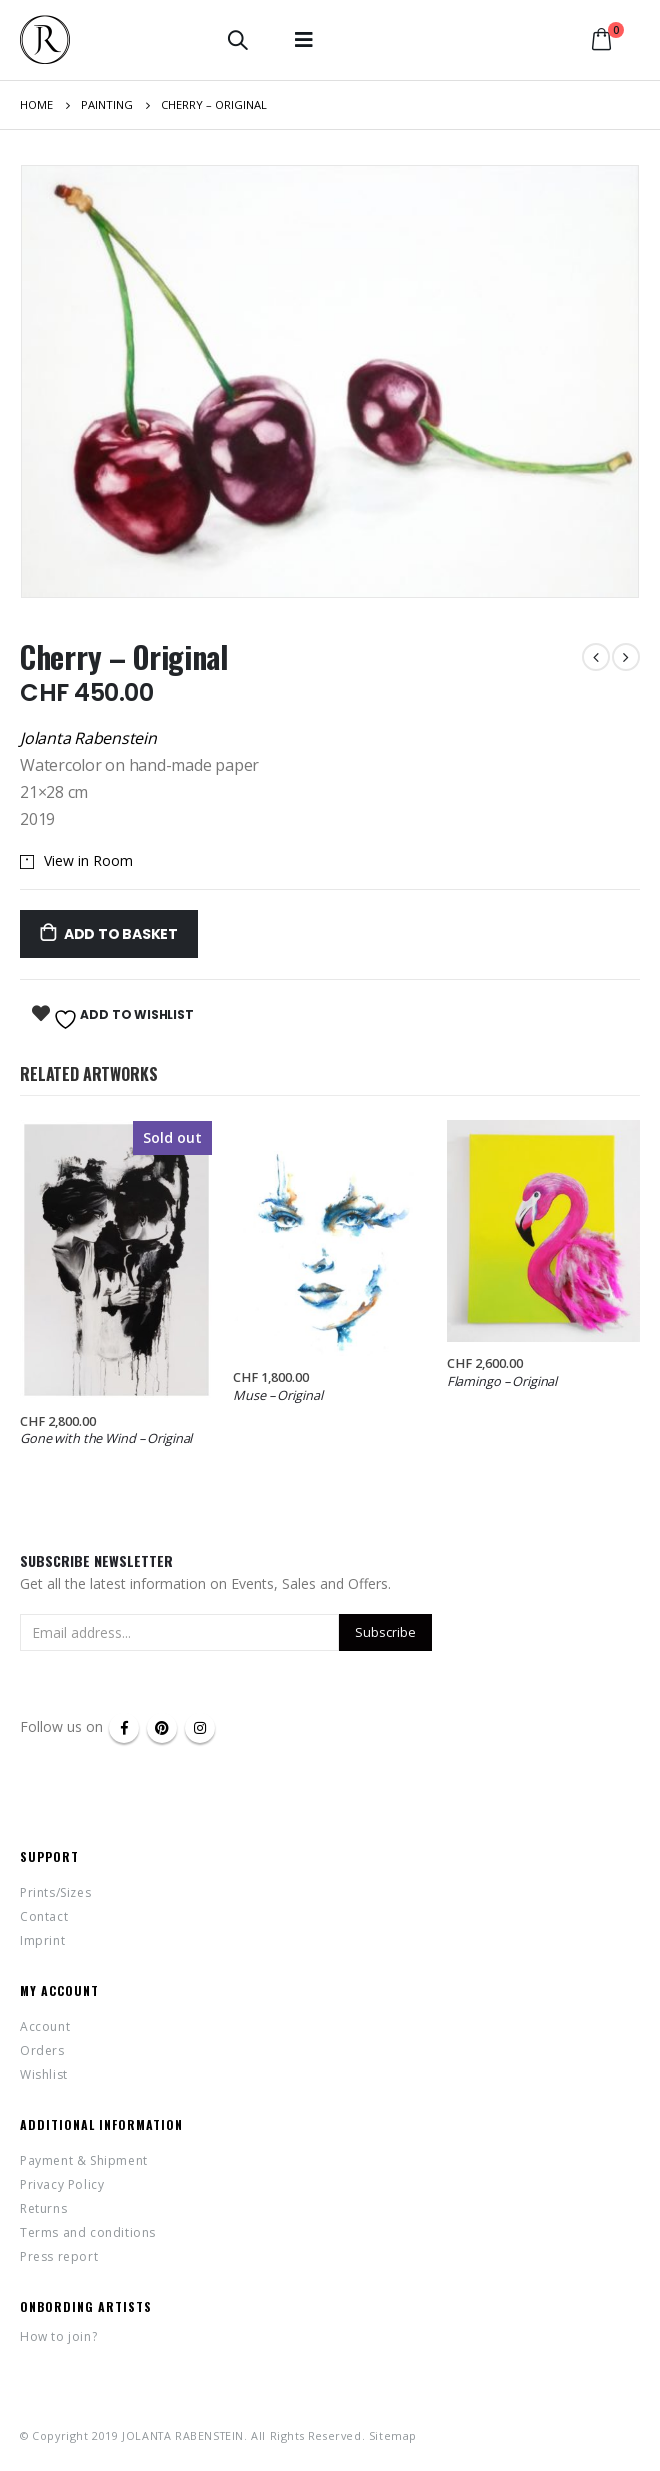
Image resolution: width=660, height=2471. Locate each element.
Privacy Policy (62, 2184)
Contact (44, 1916)
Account (45, 2026)
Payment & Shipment (84, 2160)
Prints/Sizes (55, 1892)
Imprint (42, 1940)
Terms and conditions (88, 2232)
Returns (43, 2208)
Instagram (200, 1728)
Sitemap (393, 2435)
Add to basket (121, 934)
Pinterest (162, 1728)
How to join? (58, 2336)
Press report (59, 2256)
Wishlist (44, 2074)
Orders (42, 2050)
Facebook (124, 1728)
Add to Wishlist (122, 1018)
